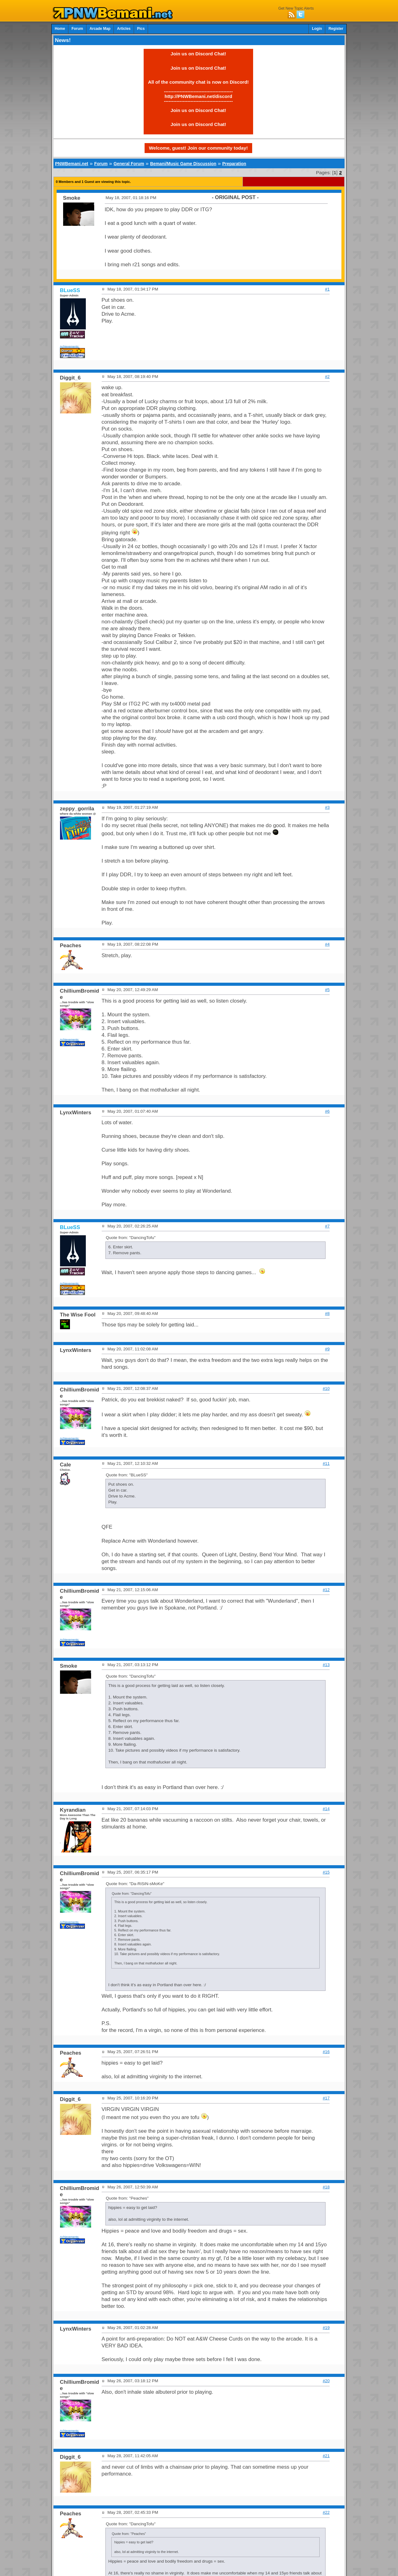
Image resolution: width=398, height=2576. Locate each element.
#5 (327, 989)
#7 (327, 1226)
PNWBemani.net (71, 163)
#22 (326, 2512)
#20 (326, 2380)
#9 (327, 1349)
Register (335, 28)
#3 (327, 807)
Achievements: (70, 346)
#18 (326, 2187)
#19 (326, 2327)
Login (317, 28)
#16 (326, 2051)
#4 (327, 944)
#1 (327, 289)
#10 (326, 1388)
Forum (77, 28)
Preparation (234, 163)
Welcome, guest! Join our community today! (198, 148)
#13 (326, 1664)
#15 (326, 1872)
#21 (326, 2455)
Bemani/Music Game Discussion (183, 163)
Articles (124, 28)
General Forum (128, 163)
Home (60, 28)
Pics (141, 28)
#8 (327, 1313)
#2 (327, 376)
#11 (326, 1463)
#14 (326, 1808)
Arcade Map (100, 28)
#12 (326, 1589)
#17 (326, 2098)
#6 (327, 1111)
